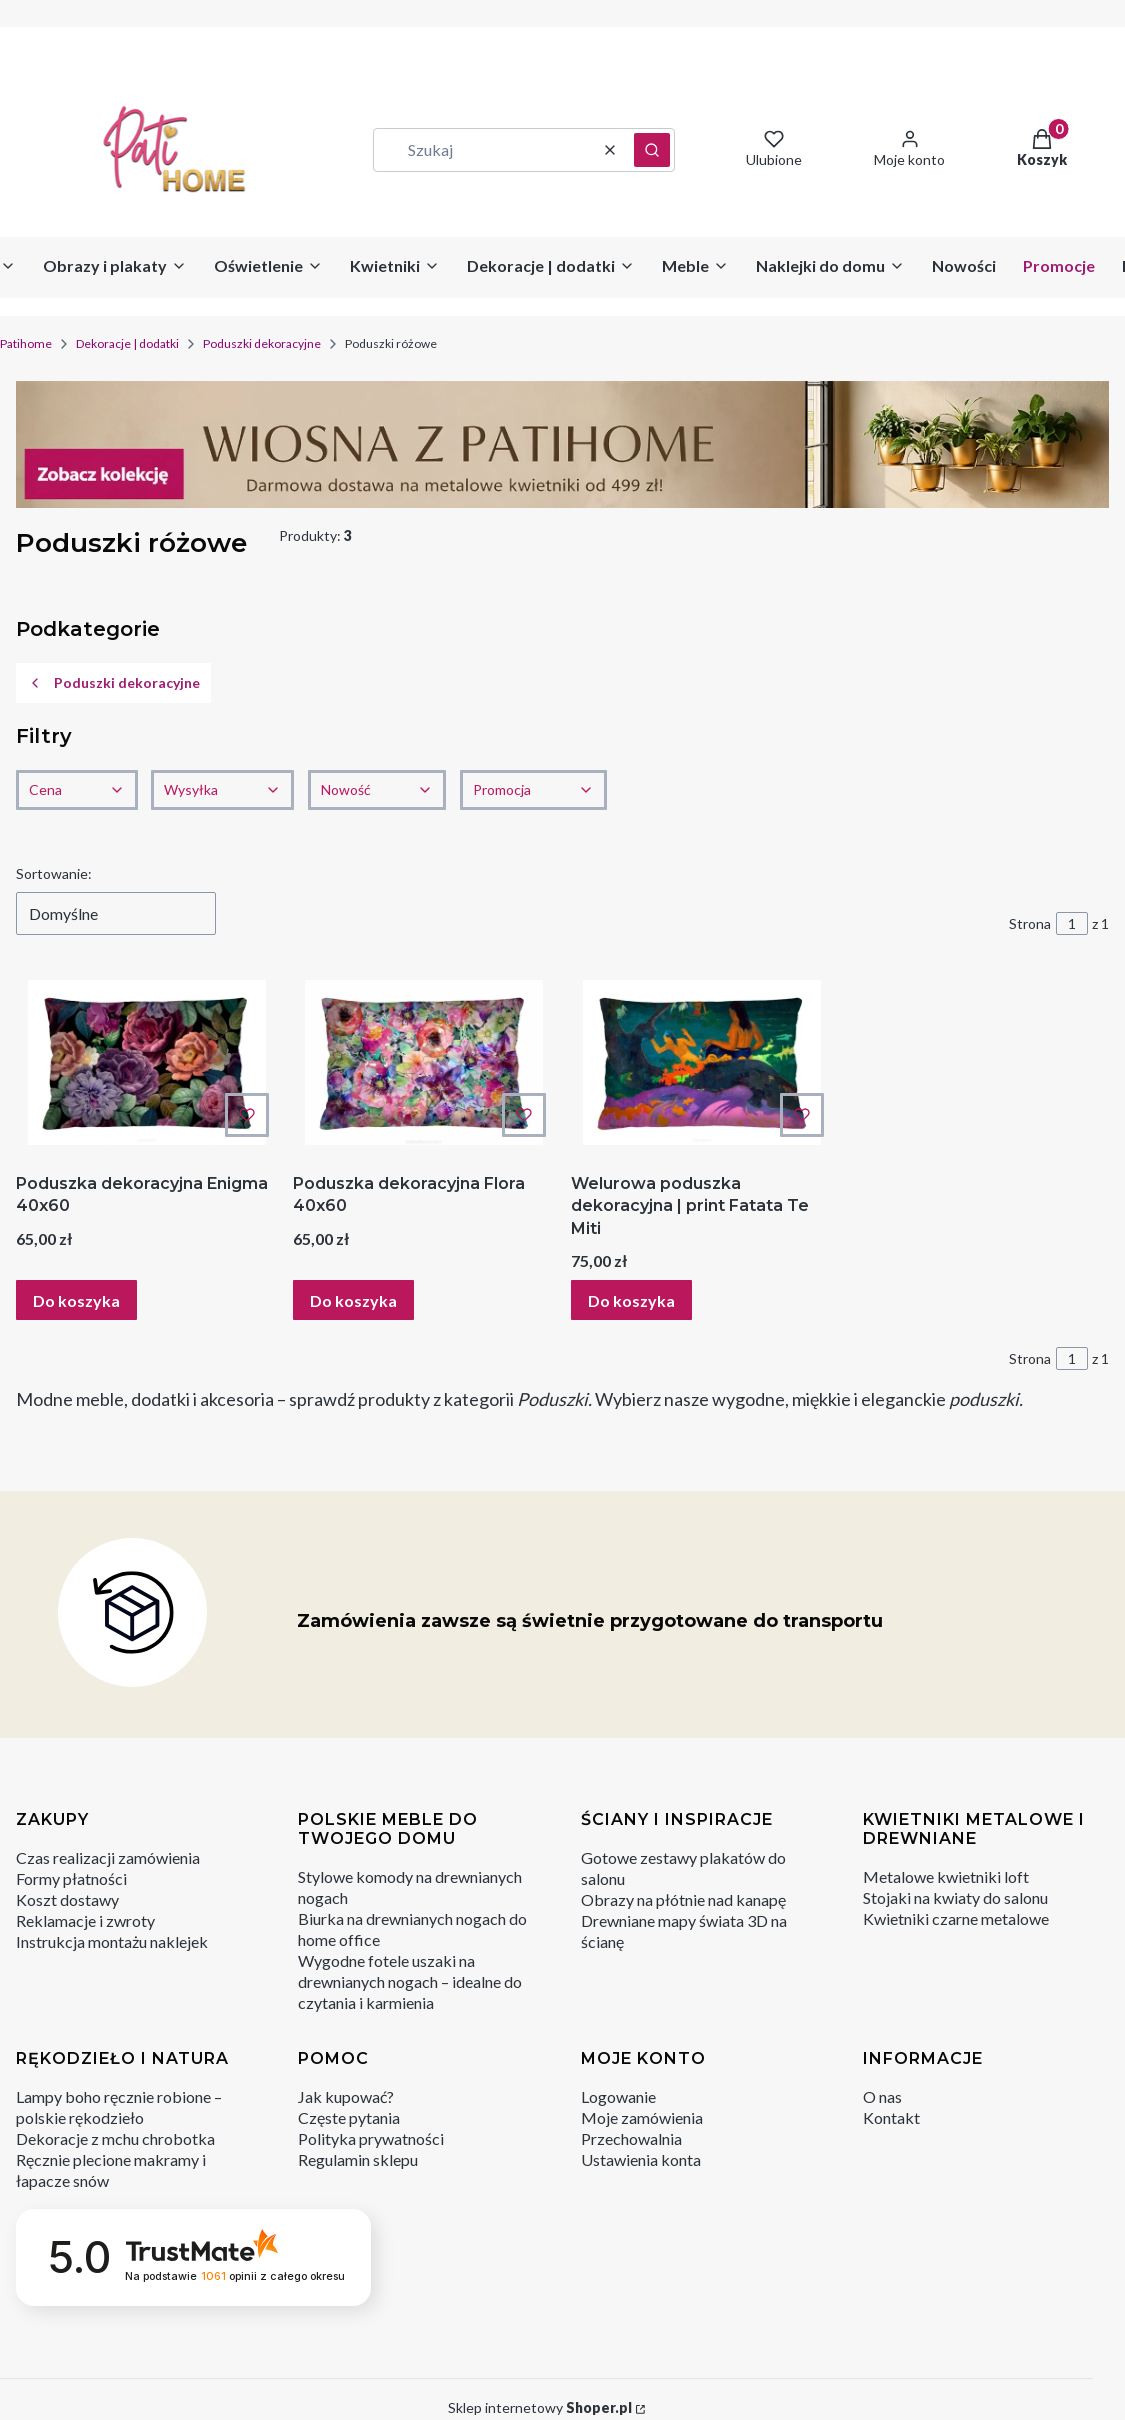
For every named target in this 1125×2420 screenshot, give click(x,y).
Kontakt (891, 2117)
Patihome (26, 343)
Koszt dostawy (67, 1899)
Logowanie (618, 2096)
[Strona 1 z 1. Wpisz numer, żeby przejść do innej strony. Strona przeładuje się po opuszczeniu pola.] (1072, 923)
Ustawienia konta (641, 2159)
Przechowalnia (631, 2138)
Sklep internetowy (540, 2407)
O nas (882, 2096)
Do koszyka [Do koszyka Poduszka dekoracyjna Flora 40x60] (353, 1299)
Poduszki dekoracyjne (262, 343)
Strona (1030, 923)
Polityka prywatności (371, 2138)
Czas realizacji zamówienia (108, 1857)
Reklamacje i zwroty (85, 1920)
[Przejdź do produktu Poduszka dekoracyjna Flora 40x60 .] (423, 1062)
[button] (652, 150)
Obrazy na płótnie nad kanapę (683, 1899)
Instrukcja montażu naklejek (112, 1941)
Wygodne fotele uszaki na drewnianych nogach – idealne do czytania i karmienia (410, 1981)
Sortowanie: (54, 873)
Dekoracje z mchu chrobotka (115, 2138)
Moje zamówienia (642, 2117)
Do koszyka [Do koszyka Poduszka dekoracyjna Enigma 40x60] (76, 1299)
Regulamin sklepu (358, 2159)
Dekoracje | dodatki (127, 343)
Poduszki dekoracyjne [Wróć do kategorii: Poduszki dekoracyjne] (113, 682)
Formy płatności (71, 1878)
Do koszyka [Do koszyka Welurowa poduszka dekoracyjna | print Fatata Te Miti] (631, 1299)
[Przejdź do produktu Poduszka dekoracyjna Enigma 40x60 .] (146, 1062)
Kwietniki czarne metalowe (956, 1918)
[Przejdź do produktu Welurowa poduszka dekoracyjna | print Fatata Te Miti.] (701, 1062)
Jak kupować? (346, 2096)
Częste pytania (349, 2117)
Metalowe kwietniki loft (946, 1876)
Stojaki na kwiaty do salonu (955, 1897)
